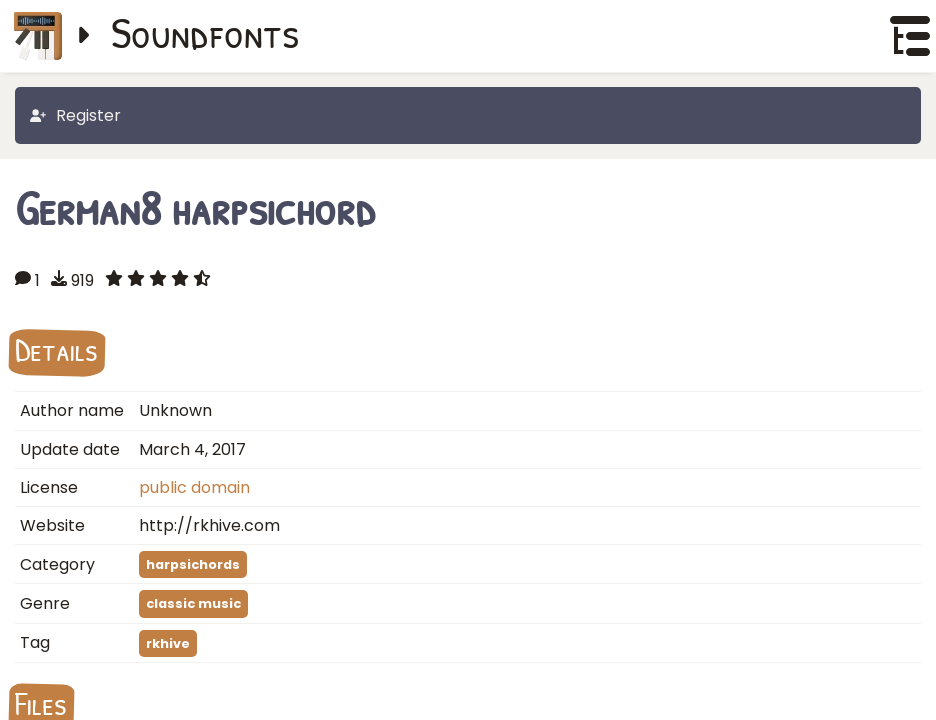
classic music (193, 603)
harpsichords (193, 564)
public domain (194, 487)
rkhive (168, 643)
